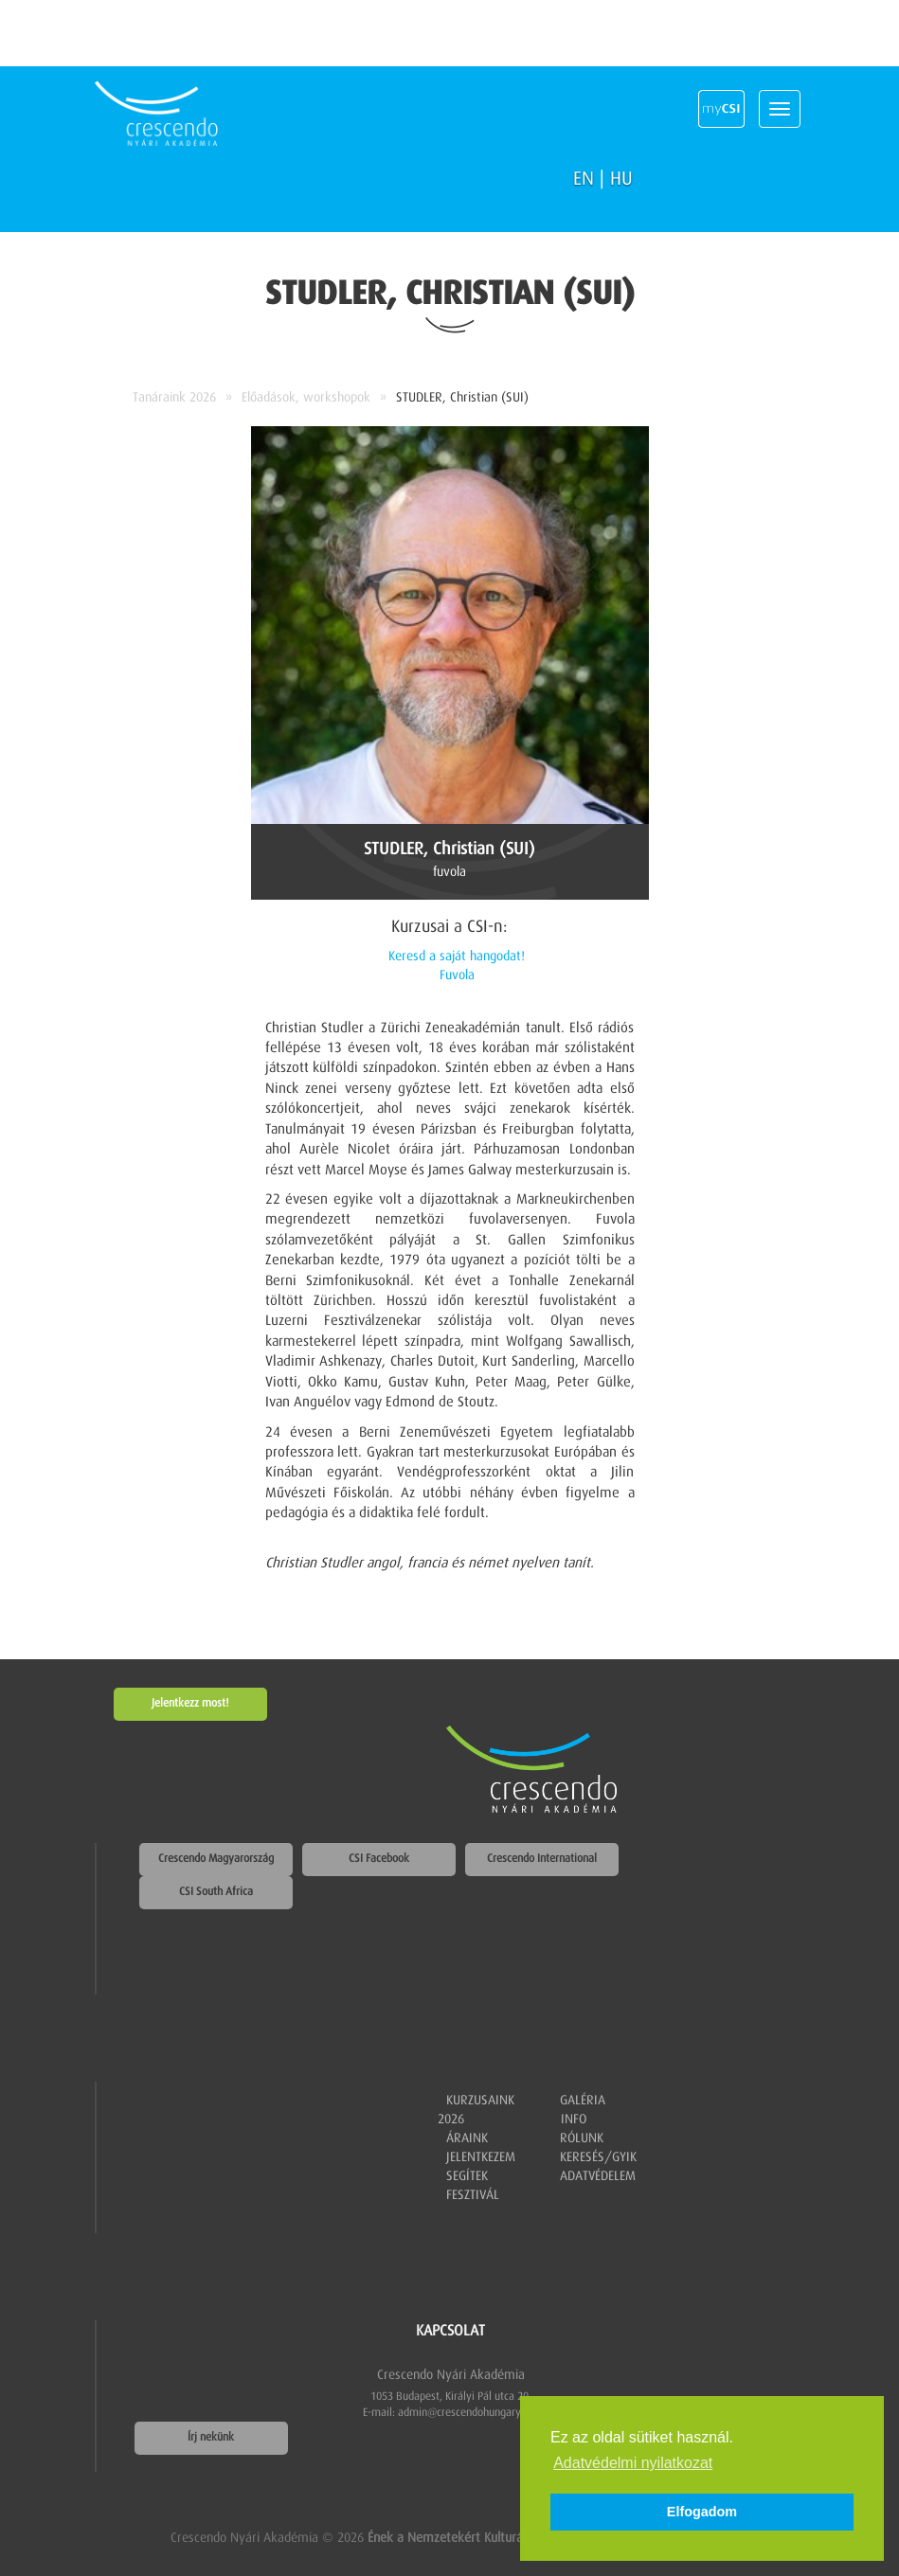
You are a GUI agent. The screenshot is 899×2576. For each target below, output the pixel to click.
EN (583, 179)
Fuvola (457, 975)
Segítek (467, 2176)
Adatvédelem (598, 2176)
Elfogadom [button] (702, 2511)
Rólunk (581, 2138)
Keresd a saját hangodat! (456, 956)
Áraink (467, 2138)
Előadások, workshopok (306, 397)
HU (621, 179)
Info (573, 2119)
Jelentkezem (480, 2157)
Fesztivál (472, 2195)
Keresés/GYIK (598, 2157)
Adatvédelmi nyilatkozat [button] (632, 2463)
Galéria (582, 2100)
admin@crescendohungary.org (468, 2413)
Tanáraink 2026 (174, 397)
